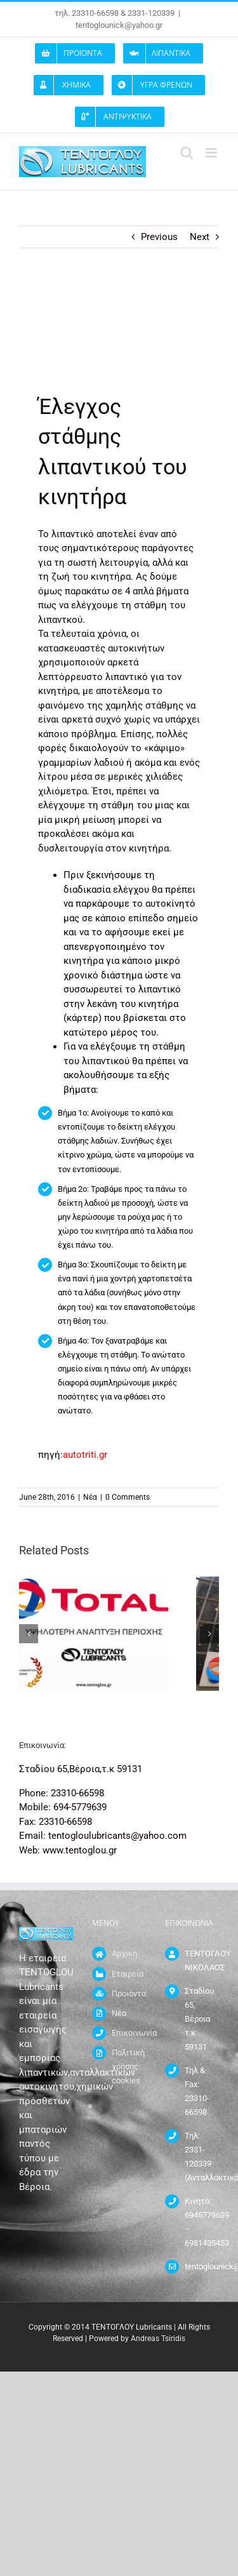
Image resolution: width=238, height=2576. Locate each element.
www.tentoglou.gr (80, 1850)
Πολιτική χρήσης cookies (128, 2066)
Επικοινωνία (129, 2033)
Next (199, 237)
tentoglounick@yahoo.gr (119, 25)
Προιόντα (129, 1993)
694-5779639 (80, 1807)
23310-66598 (77, 1793)
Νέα (90, 1497)
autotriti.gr (85, 1454)
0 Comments (127, 1497)
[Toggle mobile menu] (212, 152)
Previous (159, 237)
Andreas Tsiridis (158, 2338)
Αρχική (124, 1953)
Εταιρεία (127, 1974)
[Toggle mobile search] (186, 152)
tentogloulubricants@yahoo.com (117, 1835)
